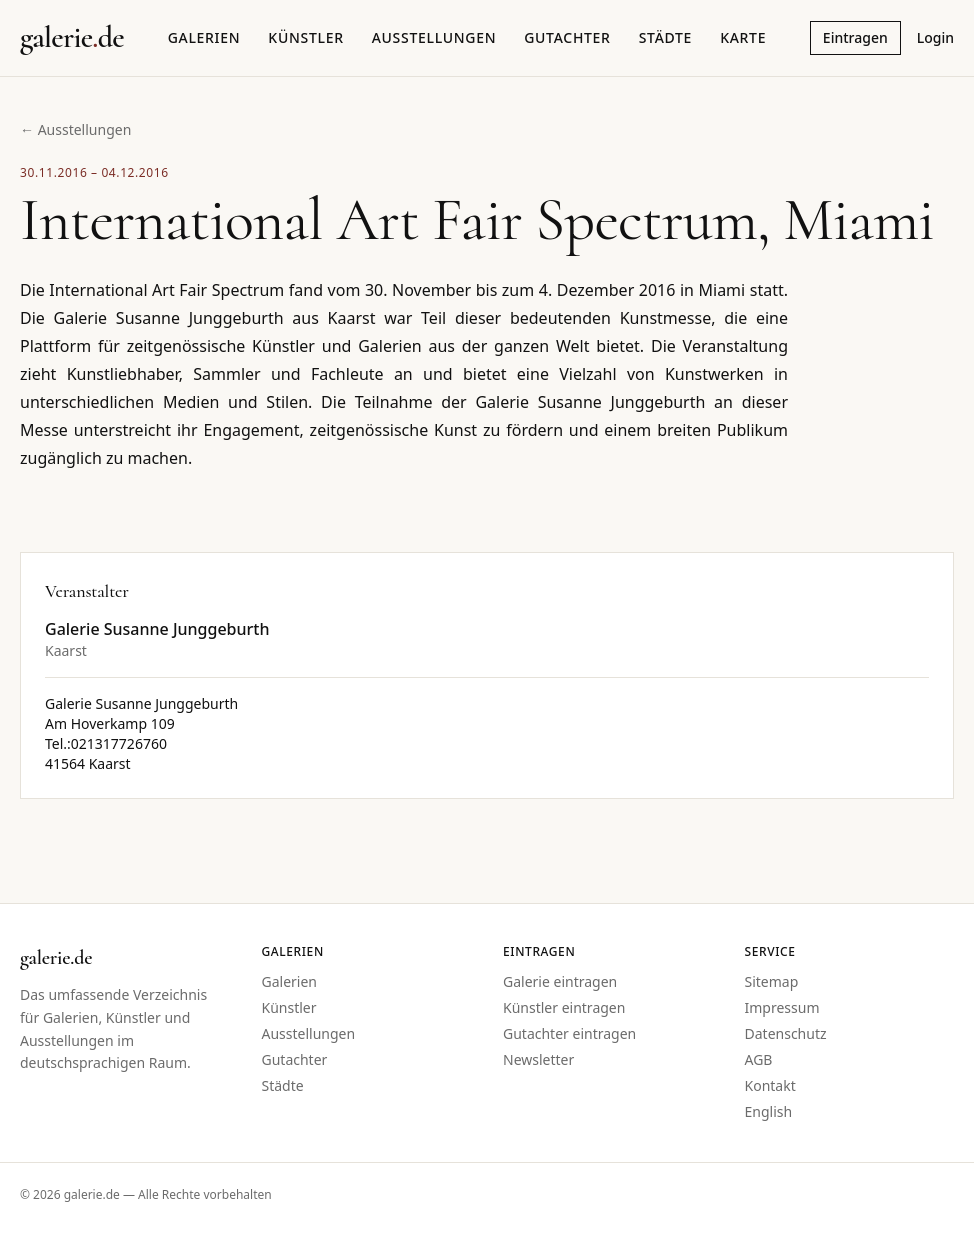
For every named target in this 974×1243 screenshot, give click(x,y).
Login (935, 37)
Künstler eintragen (564, 1007)
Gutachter (567, 37)
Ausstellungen (434, 37)
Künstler (305, 37)
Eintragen (855, 37)
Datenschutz (786, 1033)
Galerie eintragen (560, 981)
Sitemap (772, 981)
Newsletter (538, 1059)
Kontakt (770, 1085)
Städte (665, 37)
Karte (743, 37)
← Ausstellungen (75, 129)
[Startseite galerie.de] (72, 38)
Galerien (204, 37)
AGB (759, 1059)
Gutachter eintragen (569, 1033)
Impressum (782, 1007)
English (769, 1111)
